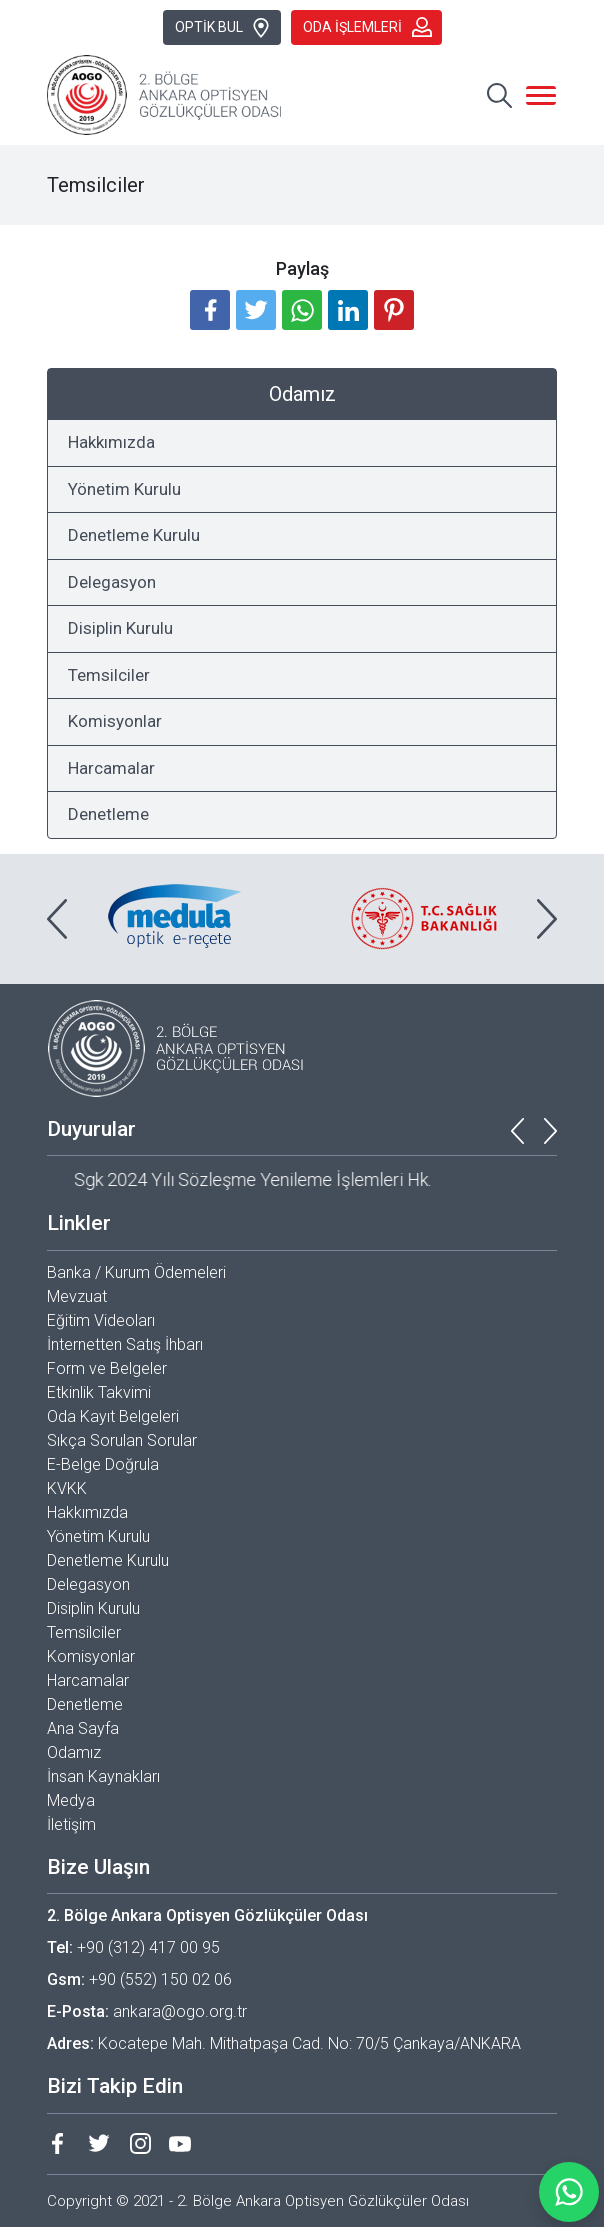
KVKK (67, 1488)
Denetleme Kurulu (134, 535)
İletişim (71, 1824)
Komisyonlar (115, 721)
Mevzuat (77, 1296)
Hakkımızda (111, 442)
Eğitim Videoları (101, 1320)
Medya (71, 1800)
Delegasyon (112, 582)
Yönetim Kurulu (124, 489)
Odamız (74, 1752)
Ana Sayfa (83, 1728)
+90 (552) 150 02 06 (160, 1979)
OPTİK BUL (223, 28)
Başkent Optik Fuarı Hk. (135, 1179)
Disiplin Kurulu (120, 628)
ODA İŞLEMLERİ (367, 27)
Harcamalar (111, 768)
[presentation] (57, 919)
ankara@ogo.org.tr (180, 2011)
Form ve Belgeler (107, 1368)
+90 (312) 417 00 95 (148, 1947)
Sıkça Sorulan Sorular (122, 1440)
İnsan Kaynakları (103, 1776)
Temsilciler (109, 675)
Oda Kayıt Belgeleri (113, 1416)
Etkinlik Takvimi (99, 1392)
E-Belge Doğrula (103, 1464)
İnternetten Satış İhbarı (125, 1344)
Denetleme (108, 814)
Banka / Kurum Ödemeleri (136, 1272)
